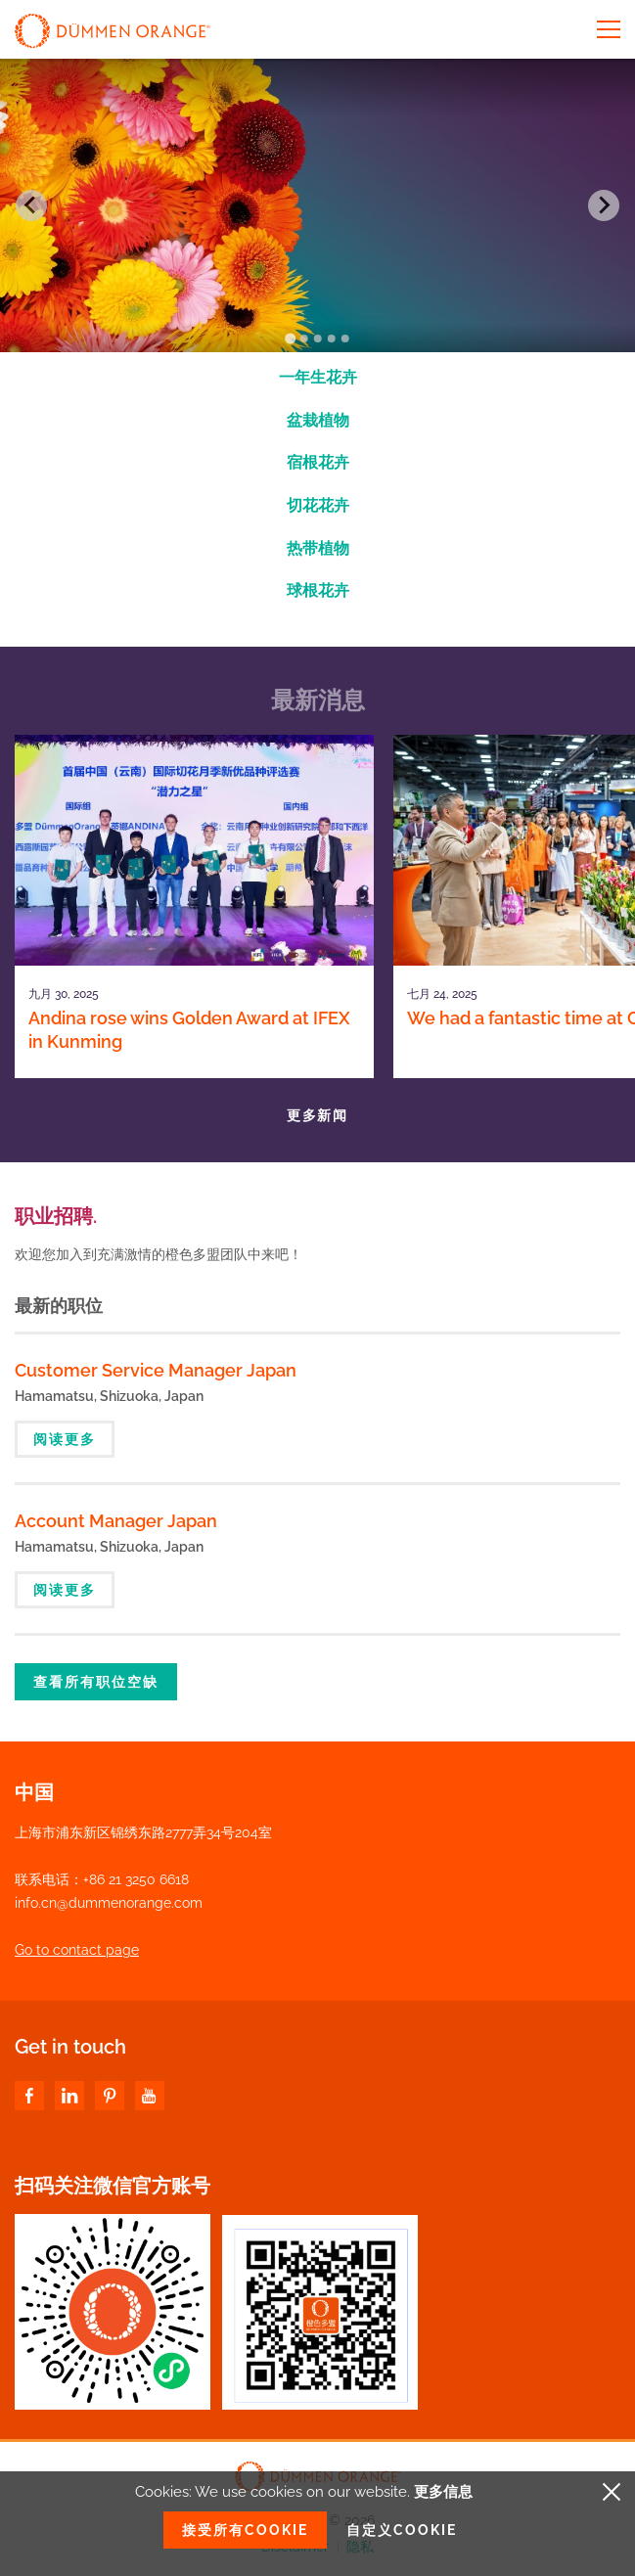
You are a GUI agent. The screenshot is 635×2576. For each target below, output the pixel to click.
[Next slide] (603, 205)
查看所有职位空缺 (96, 1682)
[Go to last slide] (31, 205)
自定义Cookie (401, 2530)
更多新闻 (317, 1115)
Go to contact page (77, 1950)
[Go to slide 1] (290, 339)
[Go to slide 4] (331, 338)
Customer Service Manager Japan (155, 1370)
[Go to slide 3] (317, 338)
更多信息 (443, 2492)
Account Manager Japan (116, 1521)
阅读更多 (64, 1439)
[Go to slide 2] (303, 338)
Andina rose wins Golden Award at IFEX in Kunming (189, 1030)
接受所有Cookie (245, 2530)
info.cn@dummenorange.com (109, 1903)
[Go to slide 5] (344, 338)
